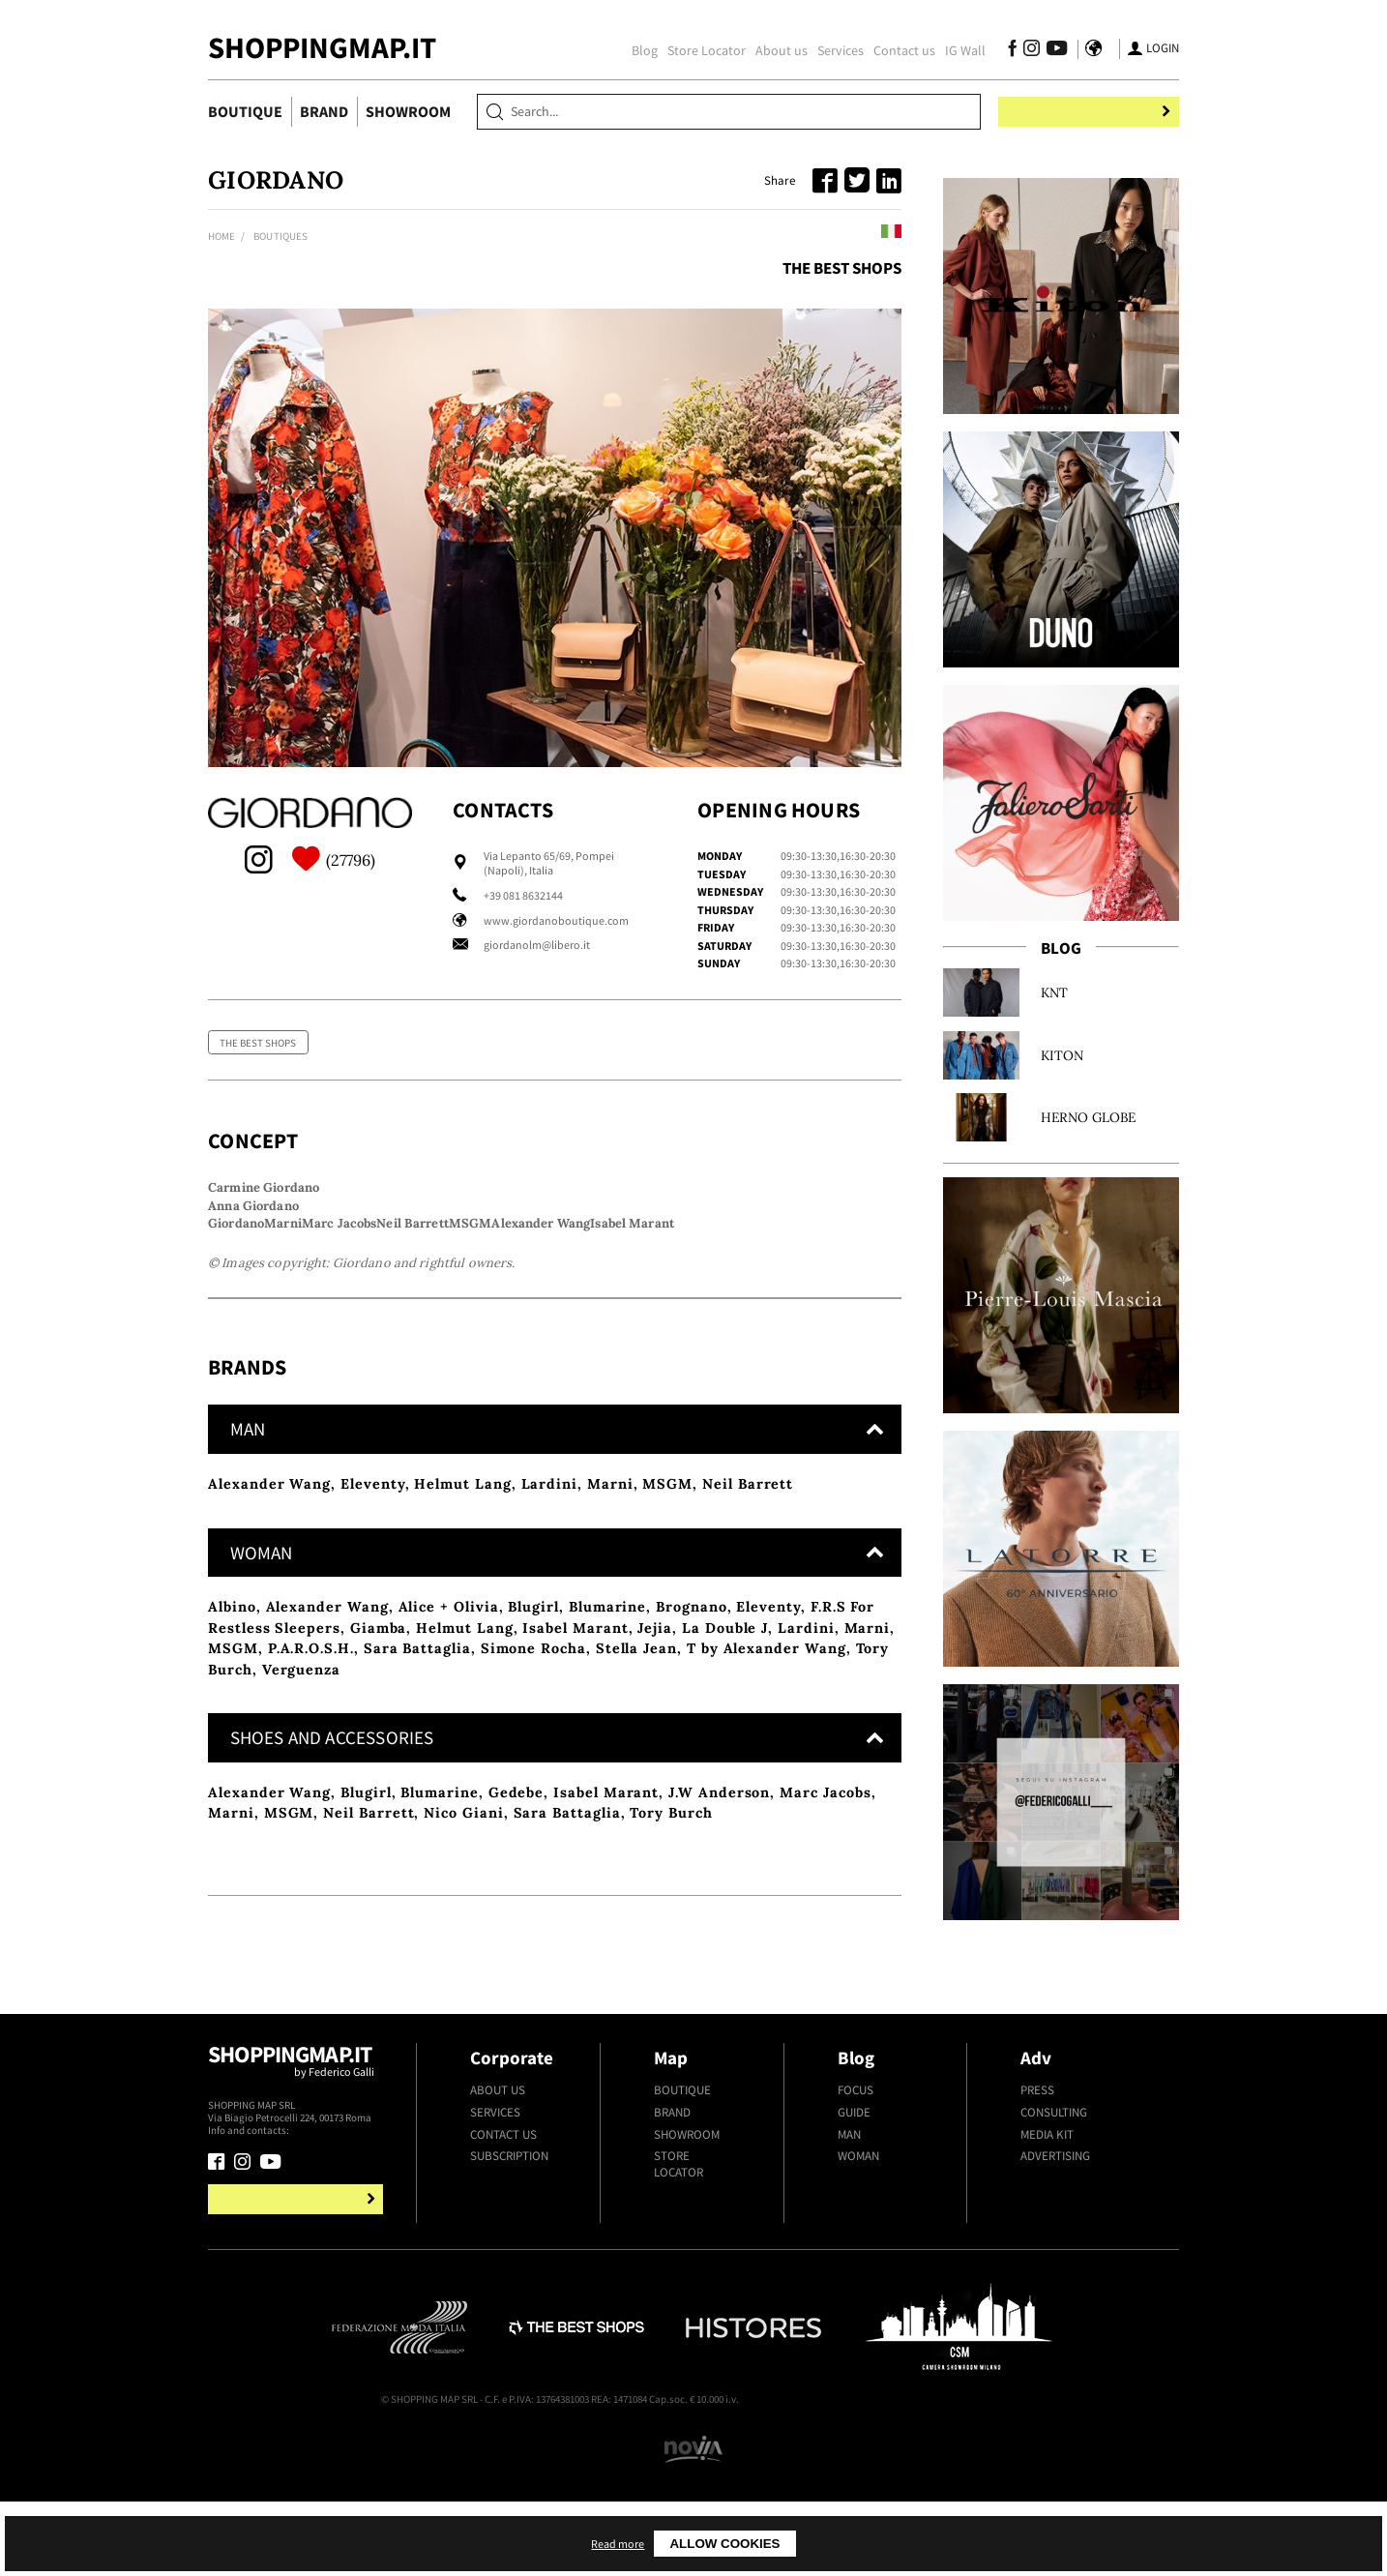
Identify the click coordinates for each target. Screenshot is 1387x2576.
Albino (232, 1744)
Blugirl (533, 1744)
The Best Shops (841, 268)
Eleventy (372, 1618)
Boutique (245, 111)
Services (831, 50)
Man (849, 2274)
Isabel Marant (575, 1765)
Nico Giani (463, 1953)
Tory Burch (671, 1953)
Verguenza (301, 1807)
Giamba (378, 1765)
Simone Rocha (533, 1785)
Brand (324, 111)
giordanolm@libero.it (537, 944)
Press (1037, 2231)
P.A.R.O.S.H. (311, 1785)
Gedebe (516, 1931)
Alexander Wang (269, 1618)
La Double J (725, 1765)
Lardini (549, 1618)
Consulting (1053, 2253)
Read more (776, 2543)
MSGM (667, 1618)
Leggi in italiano (843, 233)
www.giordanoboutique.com (556, 920)
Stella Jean (636, 1785)
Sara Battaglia (417, 1785)
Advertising (1055, 2297)
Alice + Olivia (448, 1744)
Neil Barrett (747, 1618)
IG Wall (955, 50)
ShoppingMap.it (322, 47)
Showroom (408, 111)
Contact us (895, 50)
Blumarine (607, 1744)
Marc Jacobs (825, 1931)
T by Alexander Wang (766, 1785)
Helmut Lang (462, 1618)
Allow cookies (888, 2543)
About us (772, 50)
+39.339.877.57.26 (328, 2271)
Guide (854, 2253)
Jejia (654, 1765)
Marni (610, 1618)
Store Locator (697, 50)
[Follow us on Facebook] (1002, 51)
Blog (635, 50)
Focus (855, 2231)
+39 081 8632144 (523, 895)
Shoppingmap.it (298, 2210)
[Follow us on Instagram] (1022, 51)
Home (221, 236)
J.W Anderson (719, 1931)
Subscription (509, 2297)
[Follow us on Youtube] (1043, 51)
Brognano (691, 1744)
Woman (858, 2297)
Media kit (1047, 2274)
